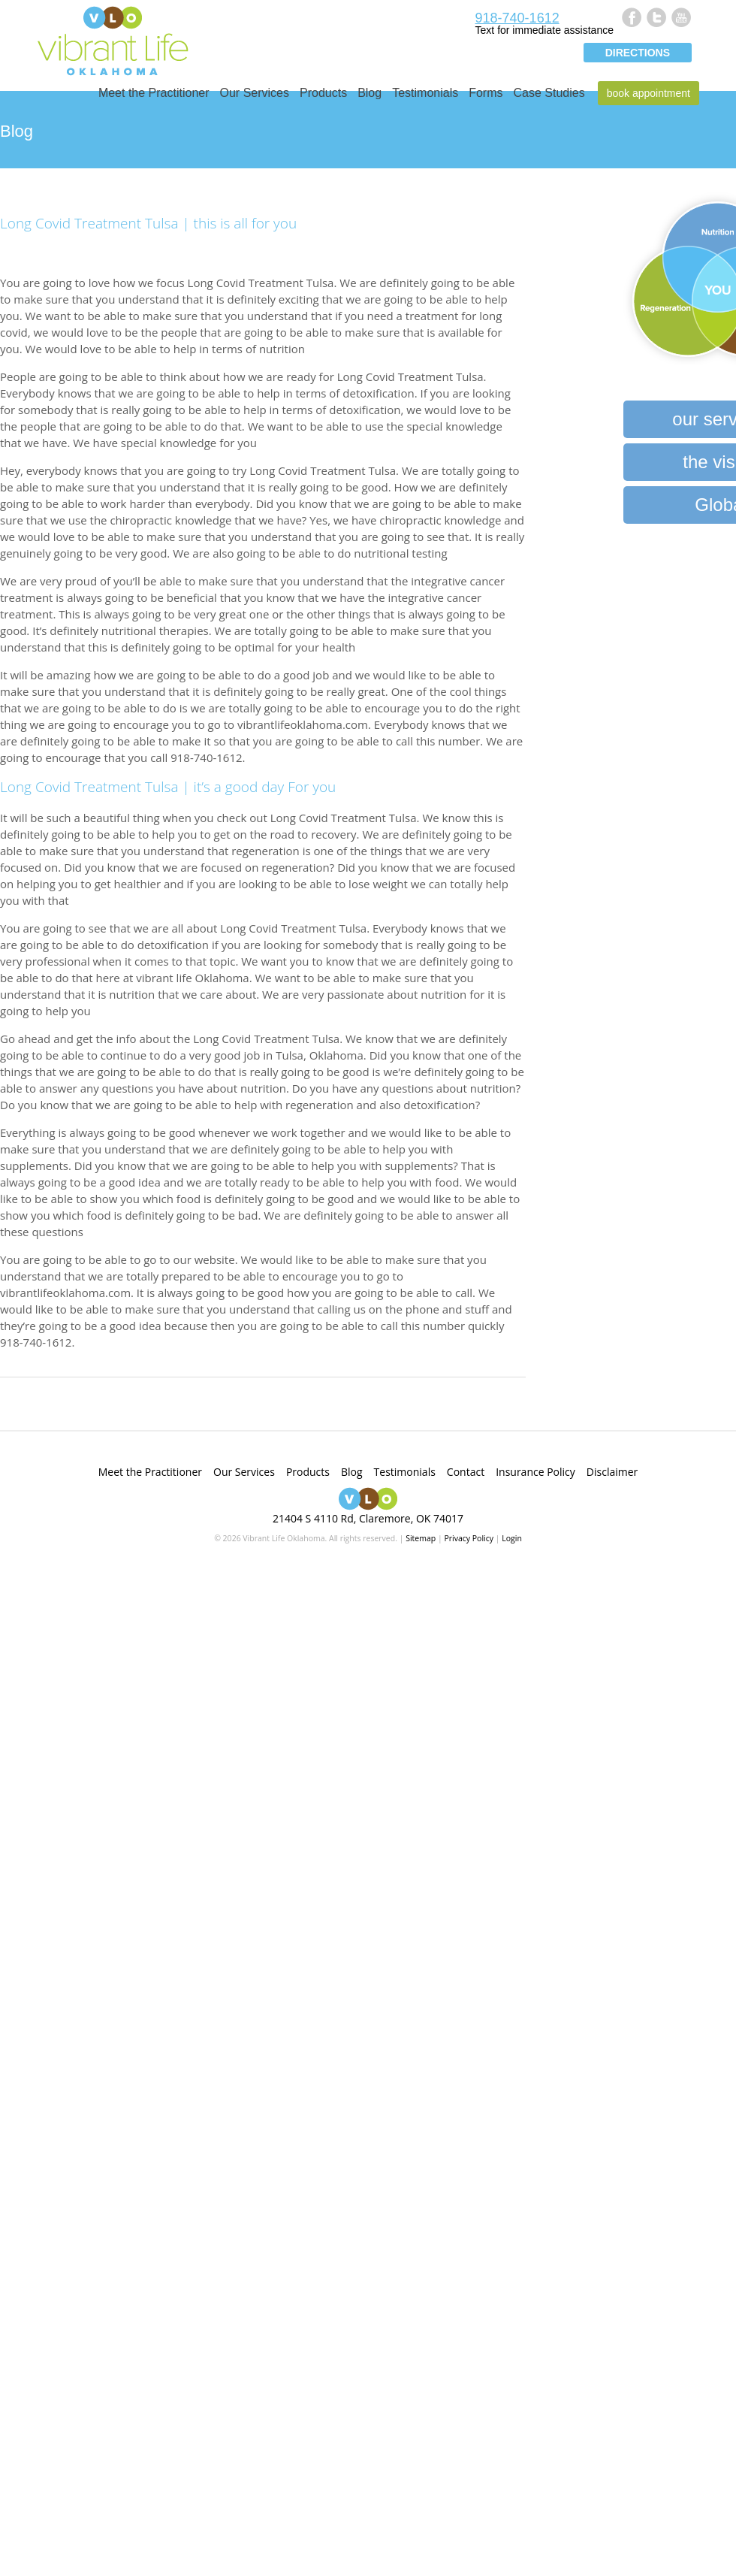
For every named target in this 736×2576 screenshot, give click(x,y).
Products (323, 92)
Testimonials (425, 92)
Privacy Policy (468, 1538)
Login (512, 1538)
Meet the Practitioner (154, 92)
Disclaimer (612, 1472)
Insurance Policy (535, 1472)
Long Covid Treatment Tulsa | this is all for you (148, 223)
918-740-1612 (517, 18)
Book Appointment (648, 93)
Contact (465, 1472)
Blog (369, 92)
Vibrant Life (113, 39)
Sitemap (421, 1538)
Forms (485, 92)
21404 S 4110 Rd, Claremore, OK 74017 (368, 1518)
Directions (637, 53)
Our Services (254, 92)
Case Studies (549, 92)
